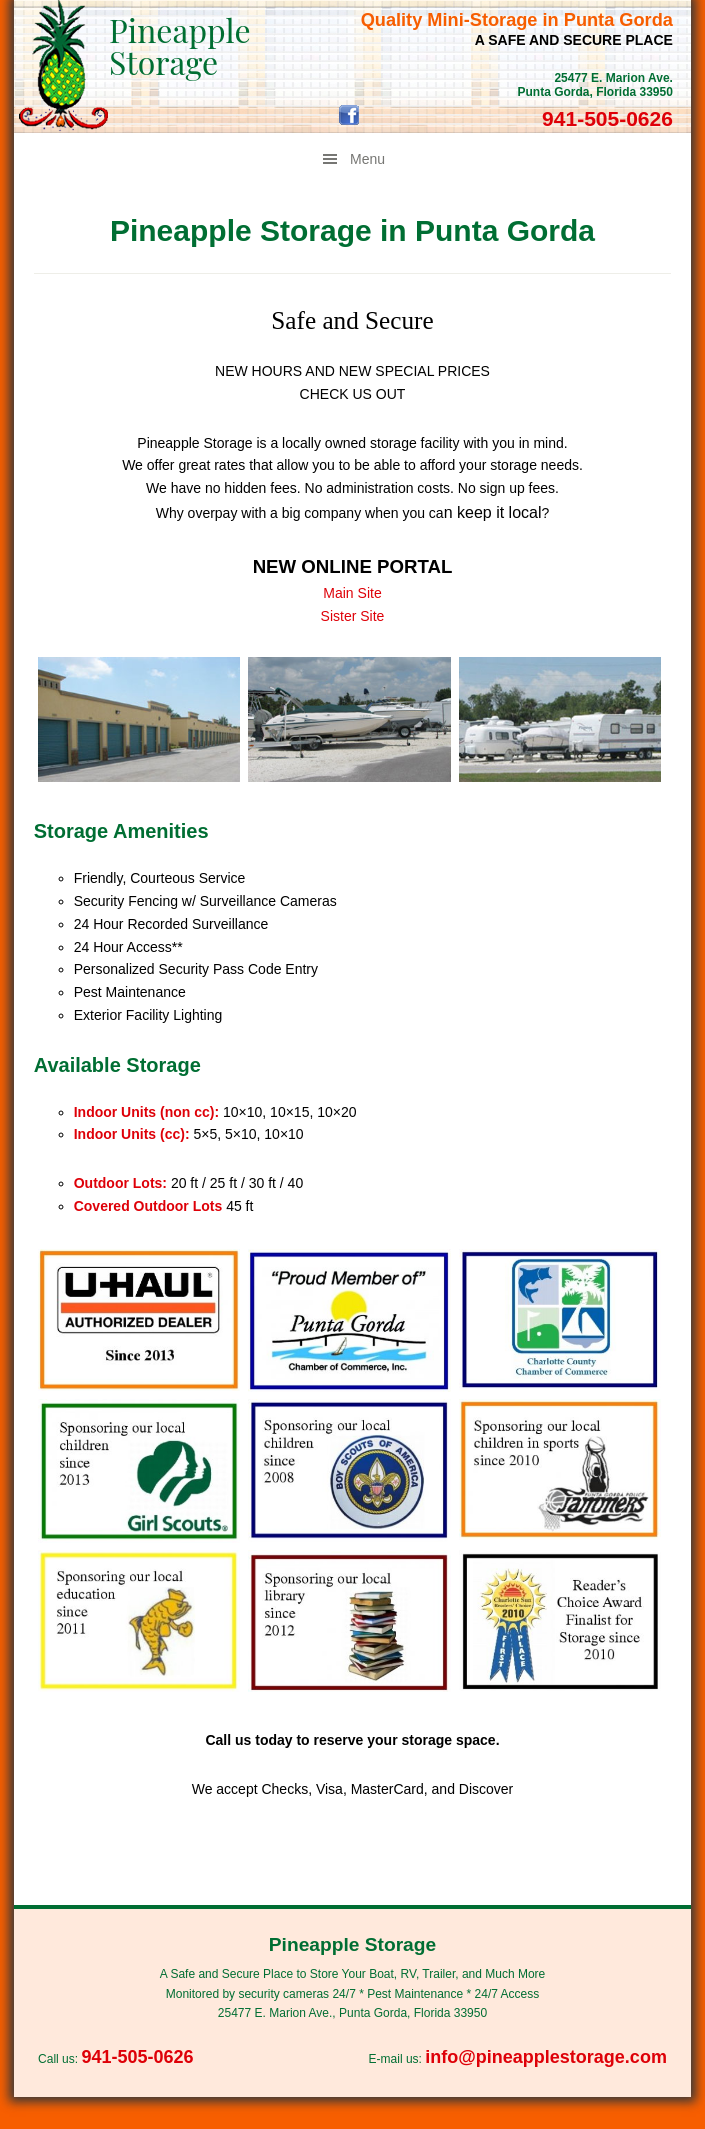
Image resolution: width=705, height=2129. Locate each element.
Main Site (352, 593)
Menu (367, 159)
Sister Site (353, 616)
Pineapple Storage (180, 45)
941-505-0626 (607, 118)
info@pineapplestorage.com (546, 2057)
